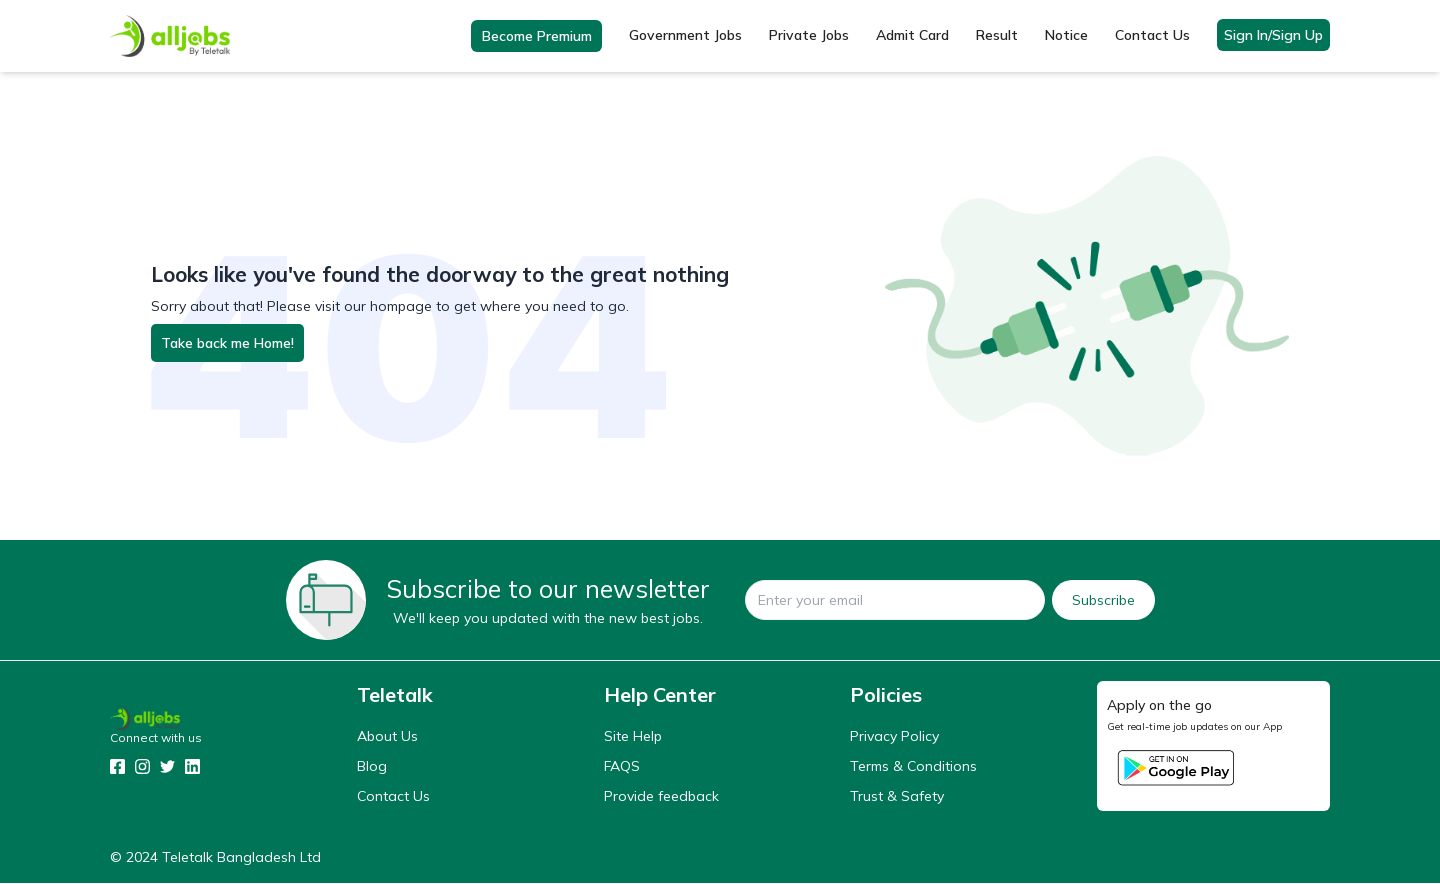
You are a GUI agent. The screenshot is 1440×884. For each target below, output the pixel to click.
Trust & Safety (897, 797)
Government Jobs (685, 36)
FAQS (622, 767)
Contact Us (1152, 36)
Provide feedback (661, 797)
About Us (387, 737)
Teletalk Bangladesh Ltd (241, 858)
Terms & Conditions (913, 767)
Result (997, 36)
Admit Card (912, 36)
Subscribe (1103, 601)
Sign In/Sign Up (1273, 36)
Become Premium (537, 37)
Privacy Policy (894, 737)
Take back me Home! (227, 344)
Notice (1066, 36)
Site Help (633, 737)
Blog (372, 767)
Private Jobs (809, 36)
